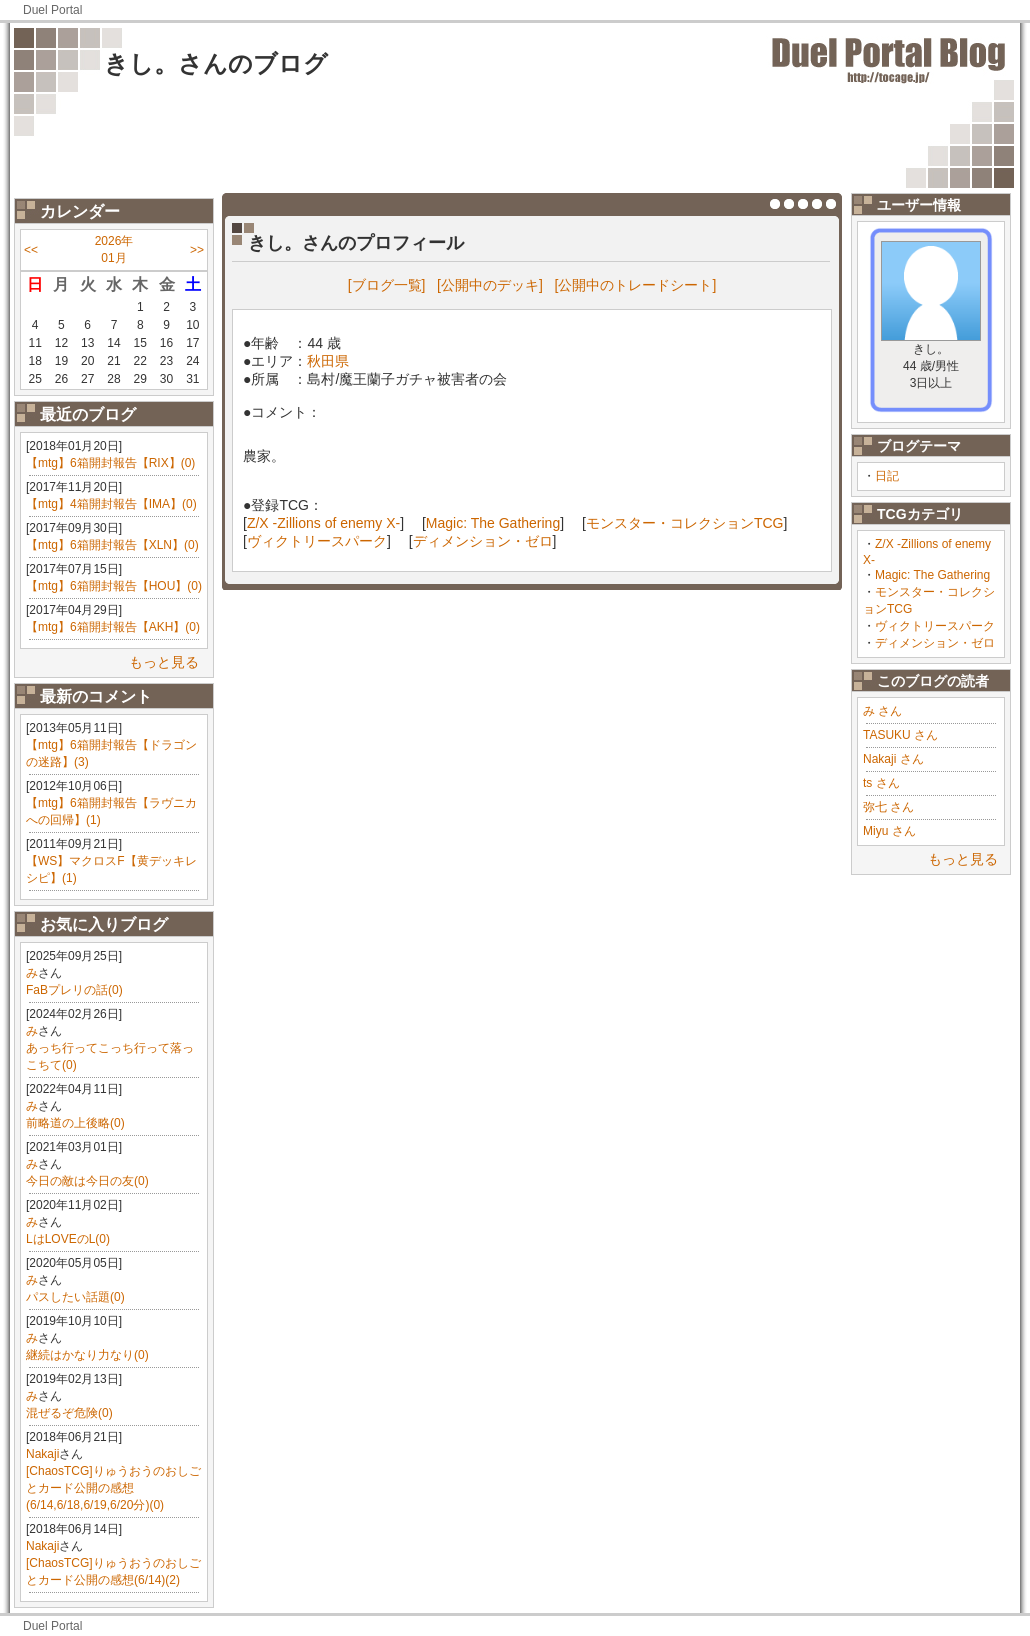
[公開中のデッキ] (490, 285)
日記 (887, 476)
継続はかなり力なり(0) (87, 1355)
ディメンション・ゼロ (935, 643)
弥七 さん (888, 807)
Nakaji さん (893, 759)
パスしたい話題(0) (75, 1297)
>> (197, 250)
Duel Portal (52, 10)
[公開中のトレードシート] (636, 285)
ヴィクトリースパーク (935, 626)
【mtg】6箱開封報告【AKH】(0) (113, 627)
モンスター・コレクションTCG (685, 523)
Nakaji (42, 1454)
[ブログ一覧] (387, 285)
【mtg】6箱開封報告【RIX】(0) (110, 463)
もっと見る (164, 662)
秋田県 (328, 361)
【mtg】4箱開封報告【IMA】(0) (111, 504)
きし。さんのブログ (216, 63)
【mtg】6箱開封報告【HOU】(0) (114, 586)
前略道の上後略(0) (75, 1123)
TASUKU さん (900, 735)
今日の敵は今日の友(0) (87, 1181)
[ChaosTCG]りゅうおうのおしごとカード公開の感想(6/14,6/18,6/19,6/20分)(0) (113, 1488)
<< (31, 250)
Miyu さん (889, 831)
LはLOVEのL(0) (68, 1239)
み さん (882, 711)
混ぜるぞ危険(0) (69, 1413)
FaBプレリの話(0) (74, 990)
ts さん (881, 783)
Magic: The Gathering (932, 575)
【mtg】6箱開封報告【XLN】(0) (112, 545)
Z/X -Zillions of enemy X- (323, 523)
